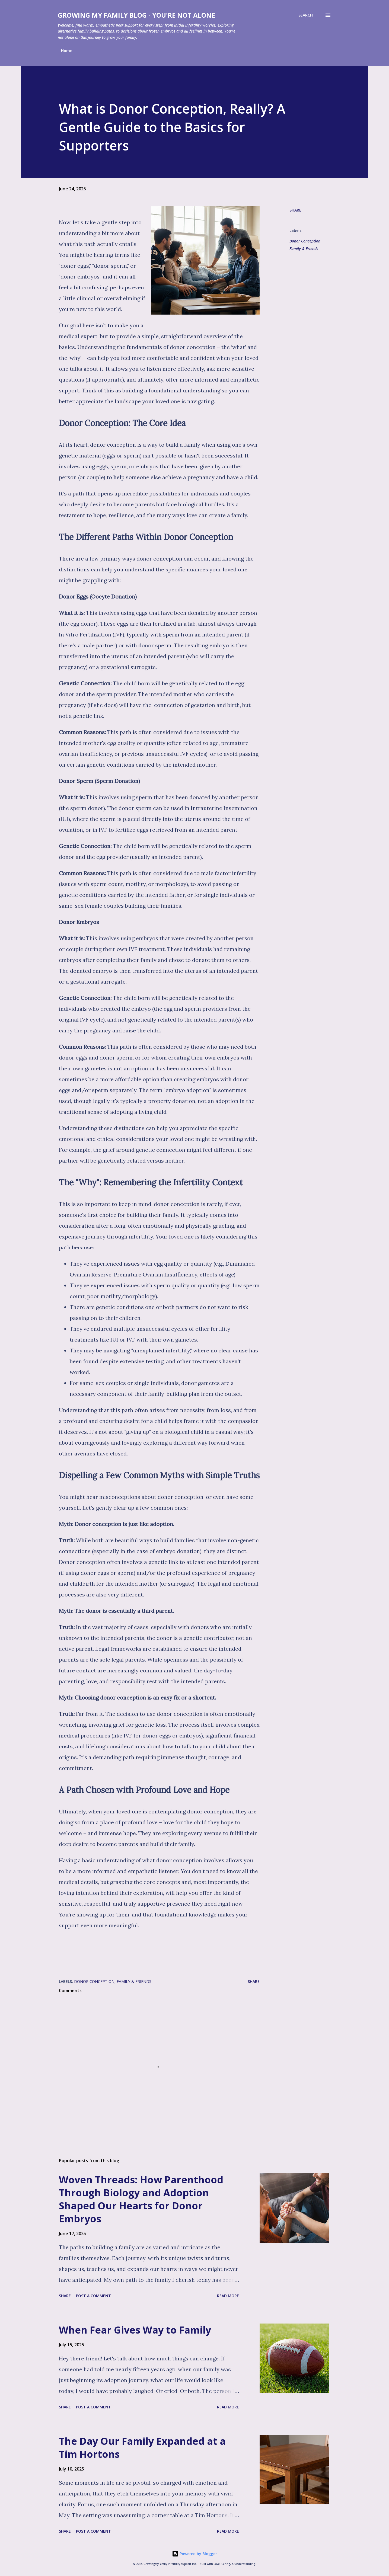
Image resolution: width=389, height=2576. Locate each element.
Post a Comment (93, 2295)
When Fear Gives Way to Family (135, 2330)
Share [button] (295, 210)
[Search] (305, 15)
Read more (228, 2295)
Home (66, 50)
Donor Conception (304, 241)
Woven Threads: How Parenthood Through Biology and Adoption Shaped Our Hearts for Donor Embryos (141, 2199)
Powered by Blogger (194, 2553)
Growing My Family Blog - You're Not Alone (136, 15)
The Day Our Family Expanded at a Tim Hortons (142, 2447)
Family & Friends (303, 248)
